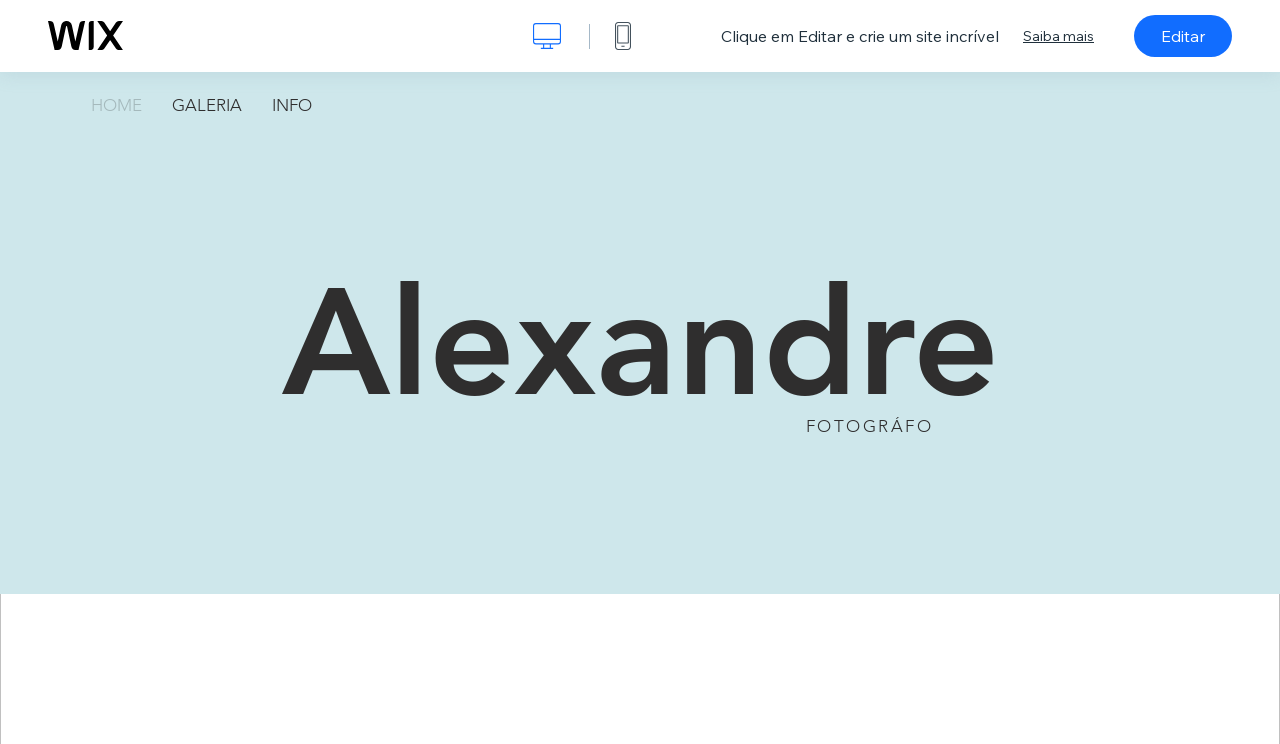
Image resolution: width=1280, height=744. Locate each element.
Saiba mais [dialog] (1058, 36)
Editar (1183, 36)
